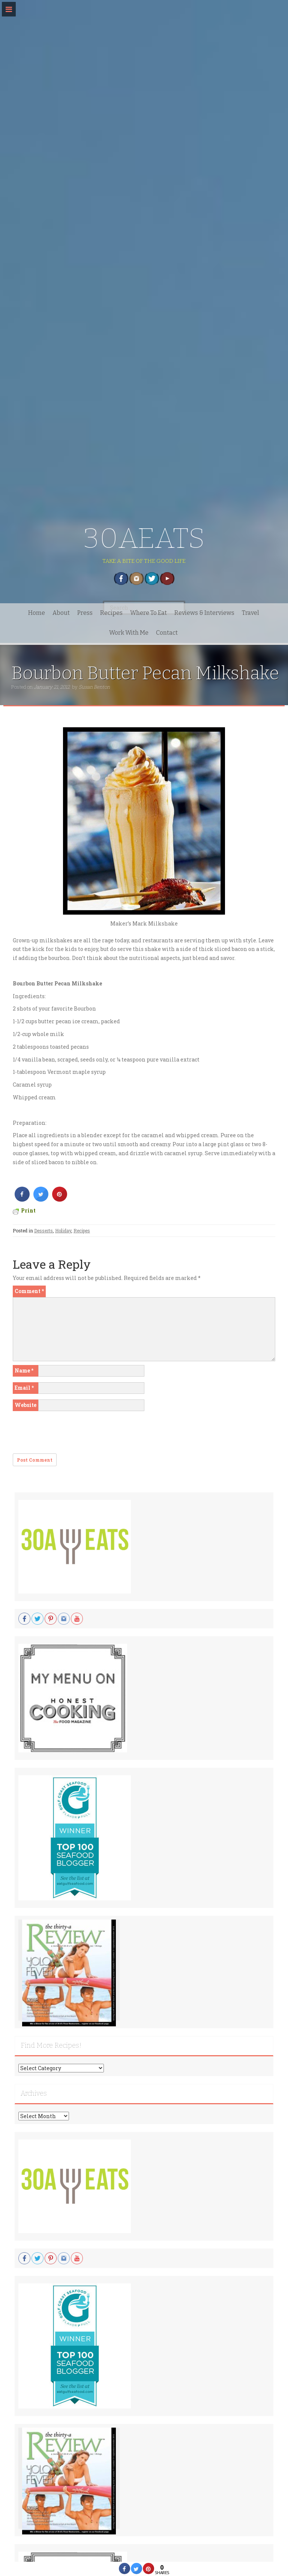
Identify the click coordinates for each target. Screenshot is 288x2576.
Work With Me (128, 632)
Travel (250, 612)
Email (24, 1387)
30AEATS (144, 538)
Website (25, 1404)
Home (36, 612)
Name (24, 1370)
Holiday (63, 1230)
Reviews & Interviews (204, 612)
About (61, 612)
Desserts (43, 1230)
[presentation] (70, 1435)
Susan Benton (94, 686)
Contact (167, 632)
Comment (29, 1291)
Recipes (111, 612)
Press (85, 612)
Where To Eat (148, 612)
